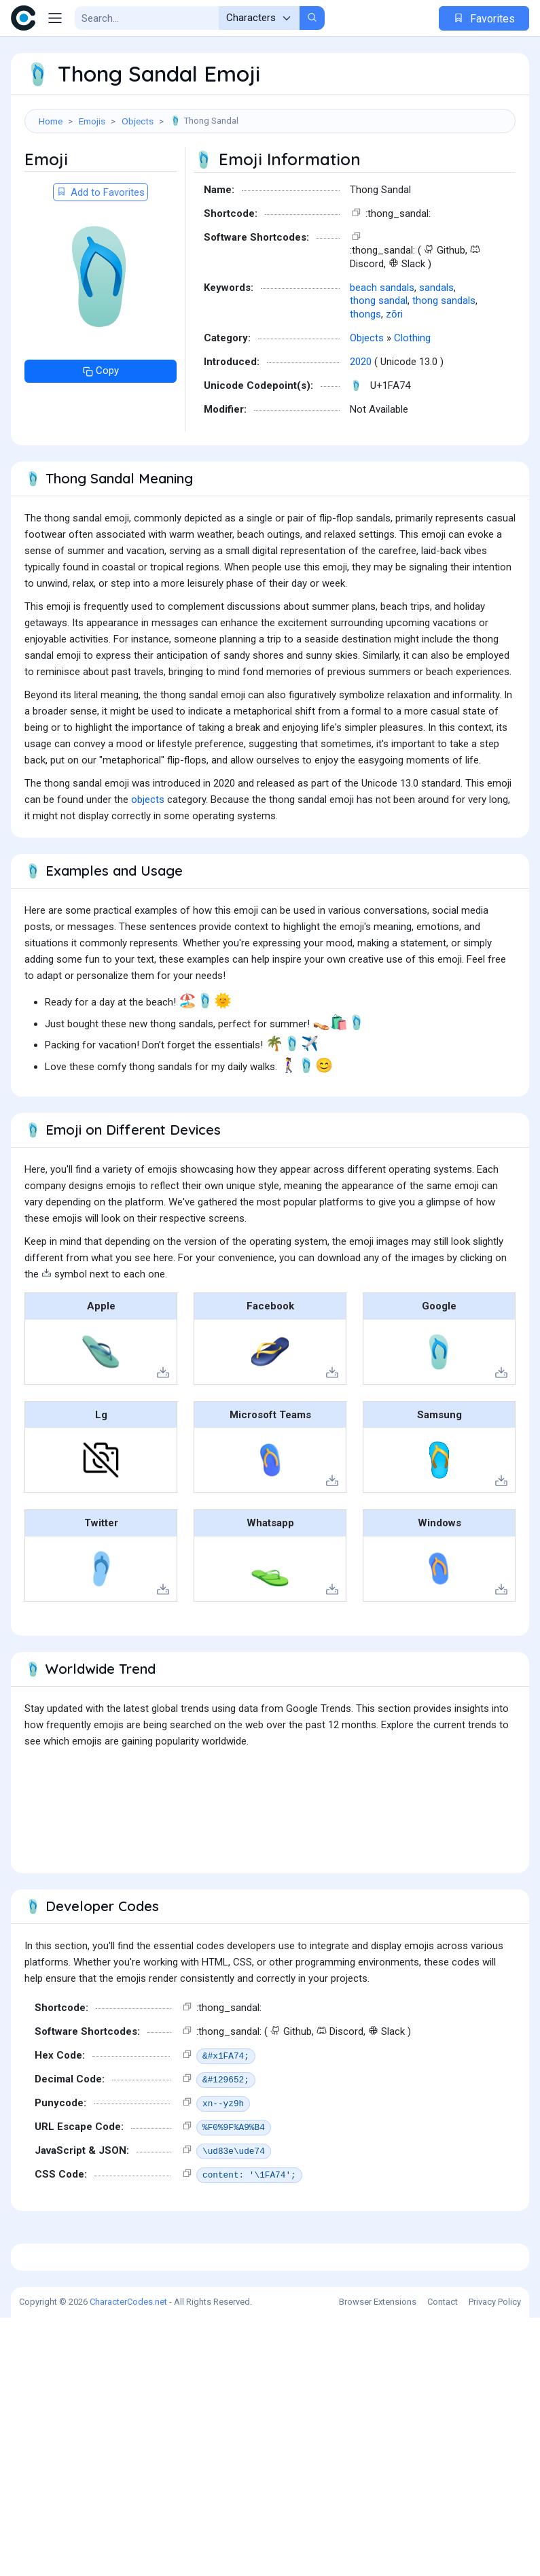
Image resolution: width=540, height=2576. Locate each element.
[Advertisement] (270, 181)
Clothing (412, 406)
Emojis (92, 121)
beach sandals (382, 355)
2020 (361, 430)
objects (147, 867)
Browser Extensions (377, 2560)
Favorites (484, 18)
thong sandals (443, 368)
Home (50, 121)
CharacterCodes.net (128, 2560)
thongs (365, 382)
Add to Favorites (100, 260)
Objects (138, 121)
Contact (442, 2560)
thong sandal (379, 368)
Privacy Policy (495, 2560)
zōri (394, 382)
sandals (436, 355)
